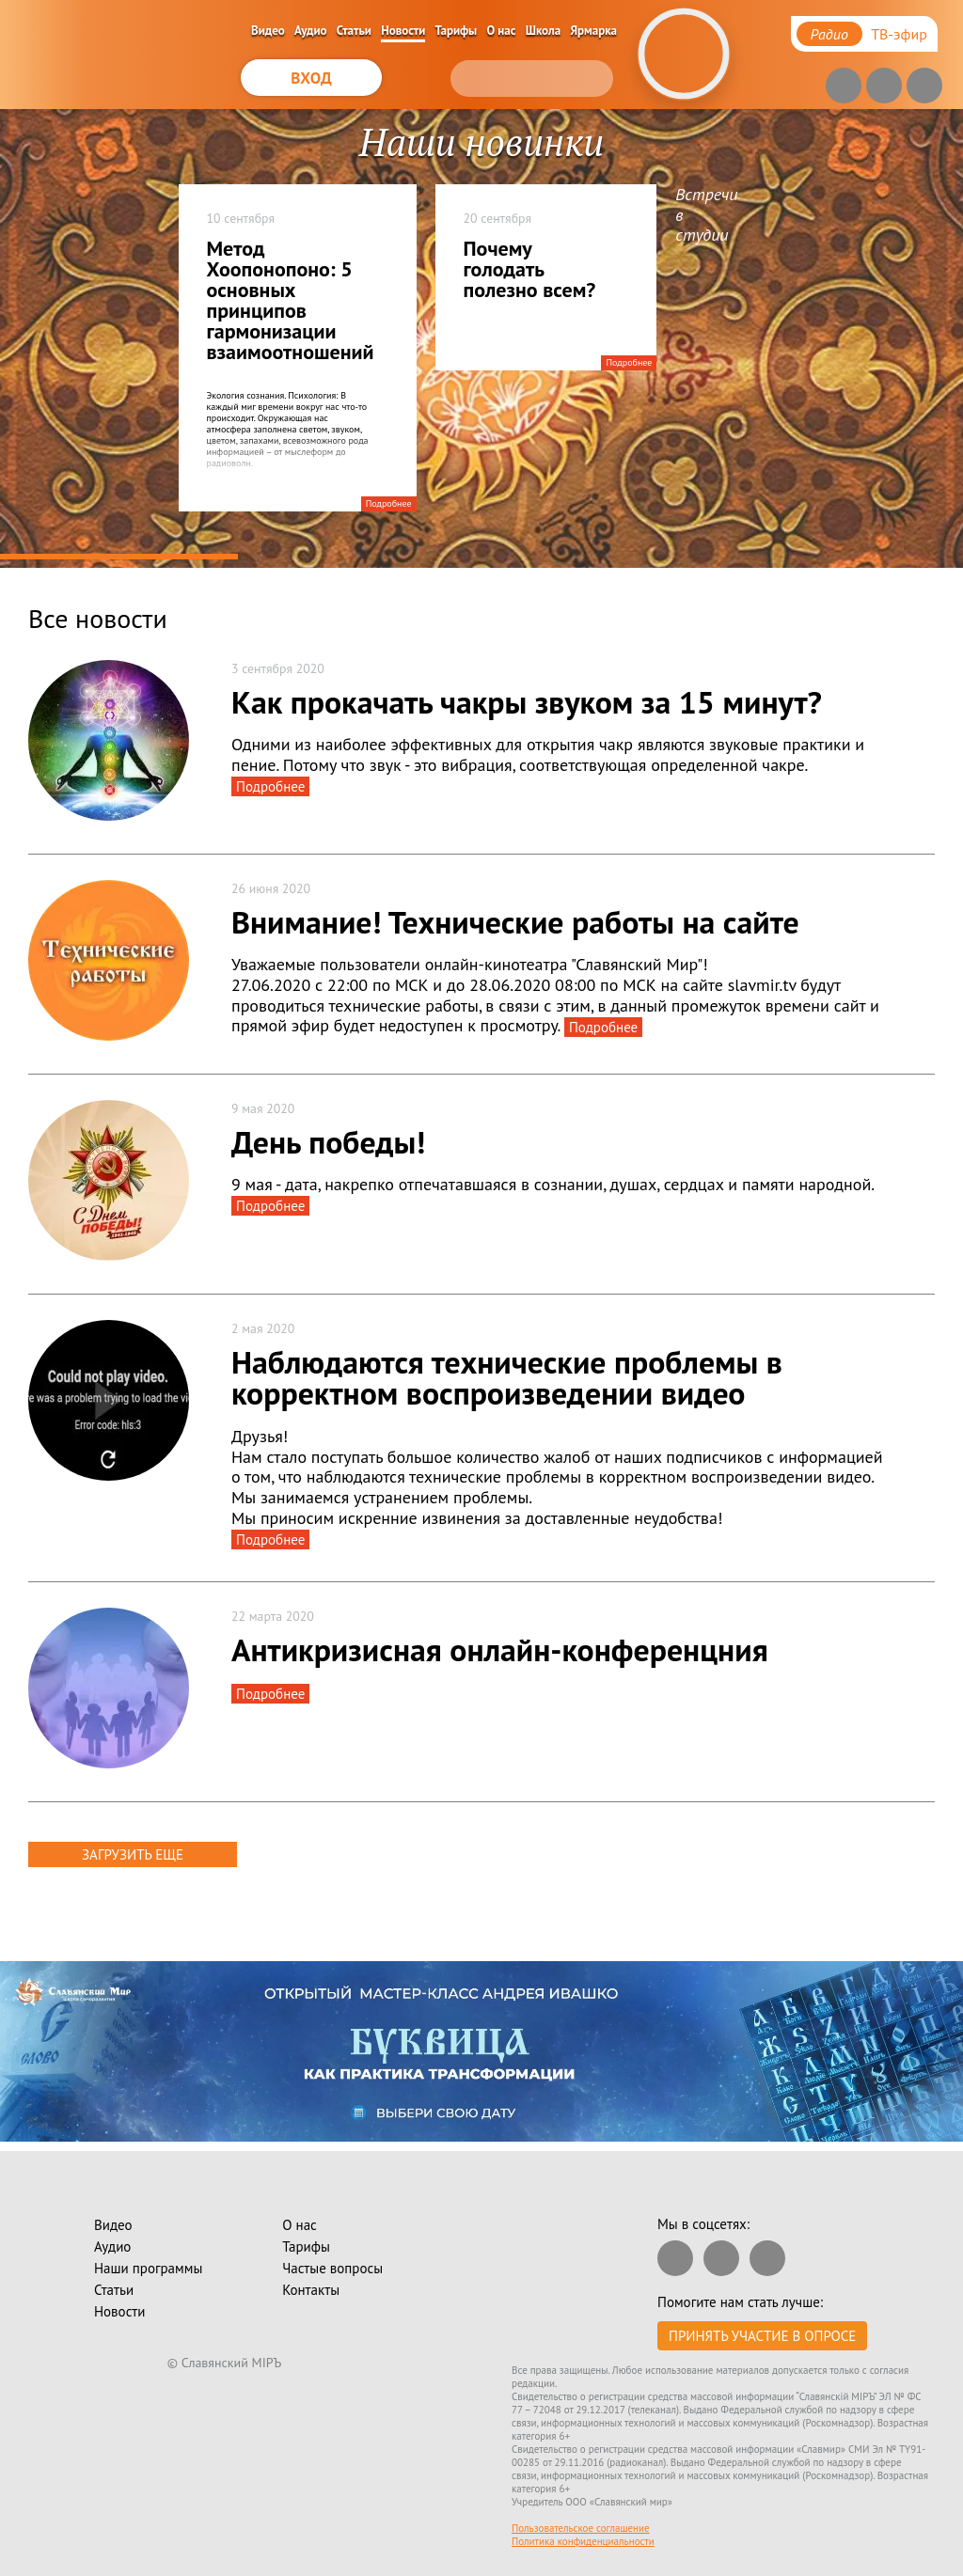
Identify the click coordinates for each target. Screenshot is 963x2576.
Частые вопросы (332, 2268)
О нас (501, 31)
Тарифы (456, 31)
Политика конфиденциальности (583, 2541)
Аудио (310, 31)
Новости (403, 31)
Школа (543, 31)
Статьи (354, 31)
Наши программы (148, 2268)
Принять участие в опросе (762, 2336)
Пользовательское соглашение (581, 2528)
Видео (268, 31)
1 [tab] (119, 557)
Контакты (310, 2290)
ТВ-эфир (899, 33)
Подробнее (389, 503)
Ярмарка (594, 31)
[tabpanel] (481, 338)
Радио (829, 33)
